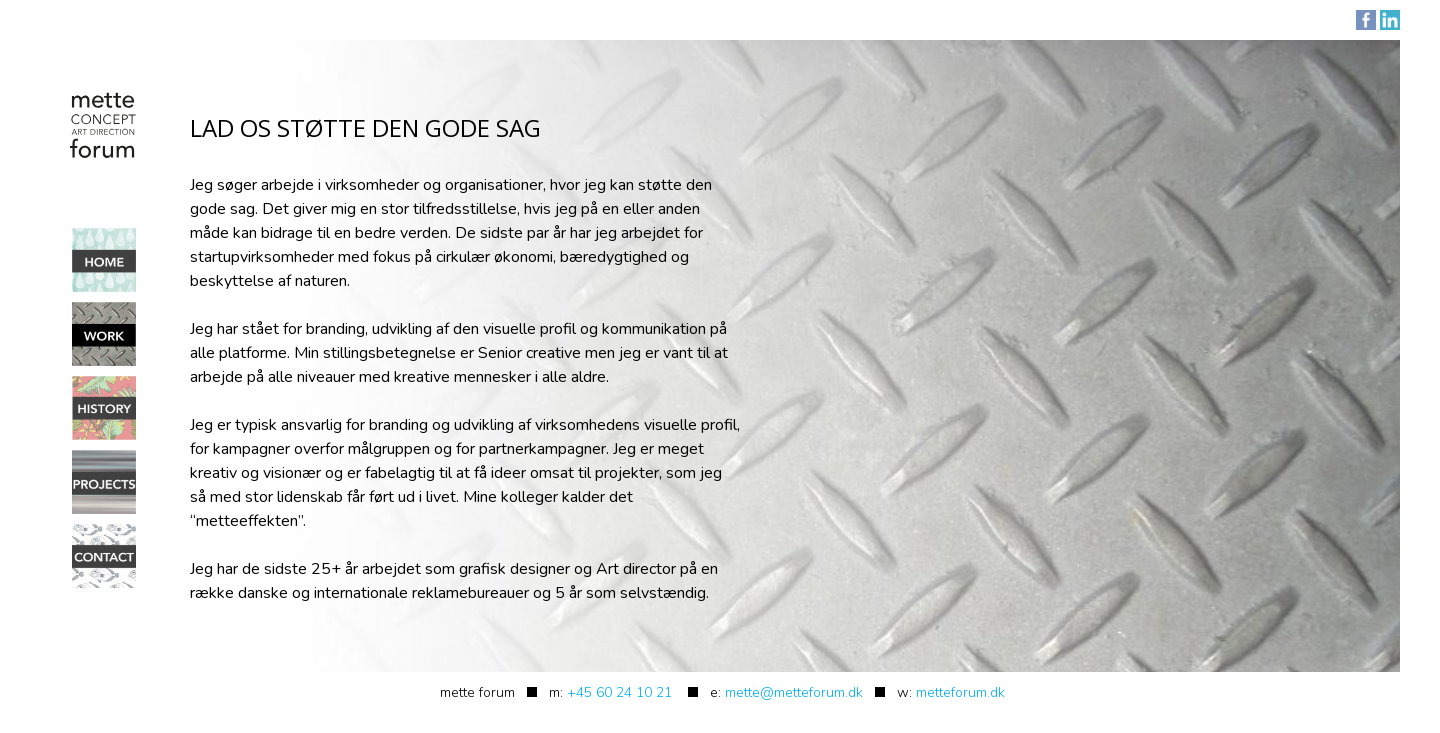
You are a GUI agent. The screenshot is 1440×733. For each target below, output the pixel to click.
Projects (104, 482)
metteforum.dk (960, 692)
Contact (104, 556)
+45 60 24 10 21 (619, 692)
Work (104, 334)
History (104, 408)
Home (104, 260)
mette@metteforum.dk (794, 692)
